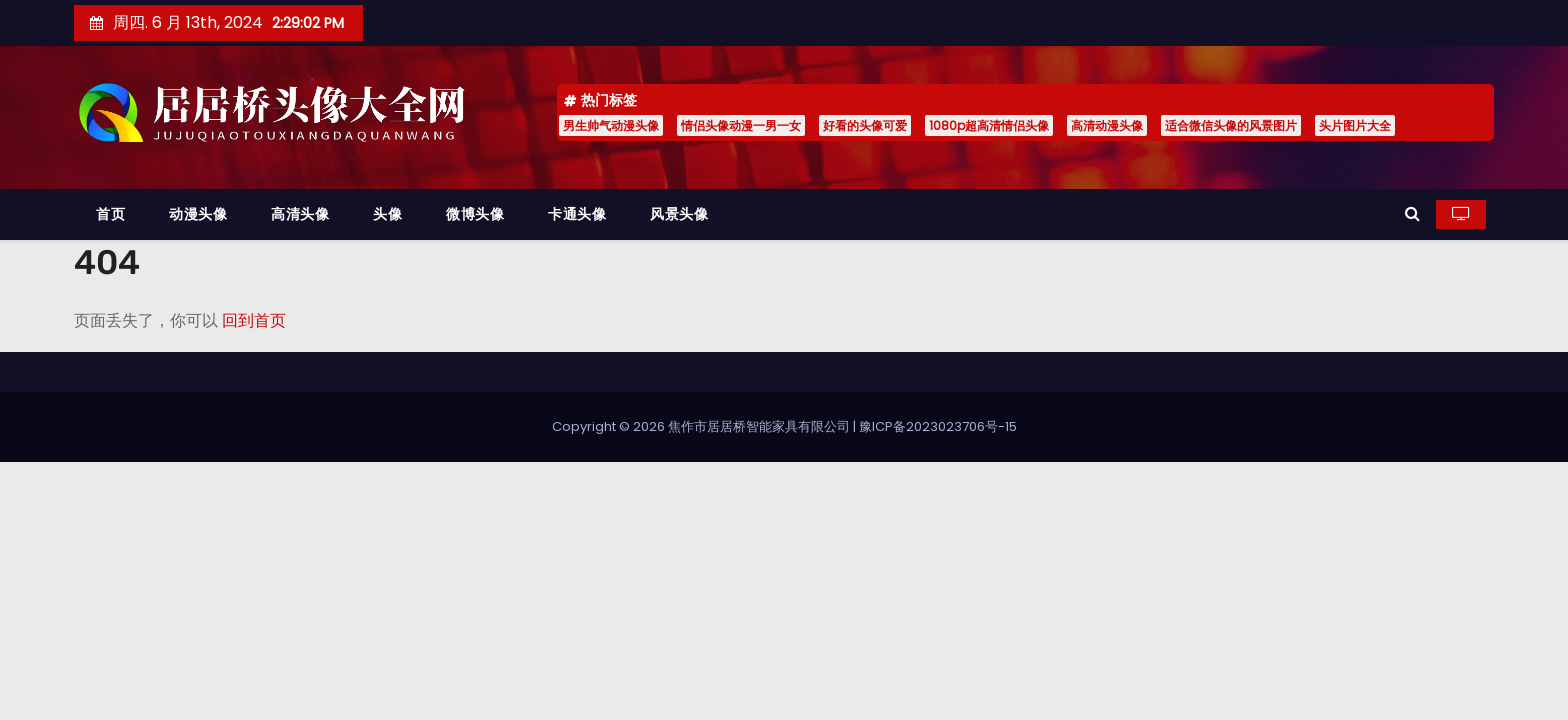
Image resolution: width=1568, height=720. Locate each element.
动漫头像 (198, 214)
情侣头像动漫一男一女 (741, 125)
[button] (1412, 213)
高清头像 (300, 214)
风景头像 (679, 214)
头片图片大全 (1355, 125)
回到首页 (254, 320)
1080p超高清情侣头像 (989, 125)
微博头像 (475, 214)
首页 (110, 214)
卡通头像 (577, 214)
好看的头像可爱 (865, 125)
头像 (387, 214)
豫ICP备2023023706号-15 (938, 426)
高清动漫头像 (1107, 125)
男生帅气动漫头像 (611, 125)
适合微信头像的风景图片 (1231, 125)
